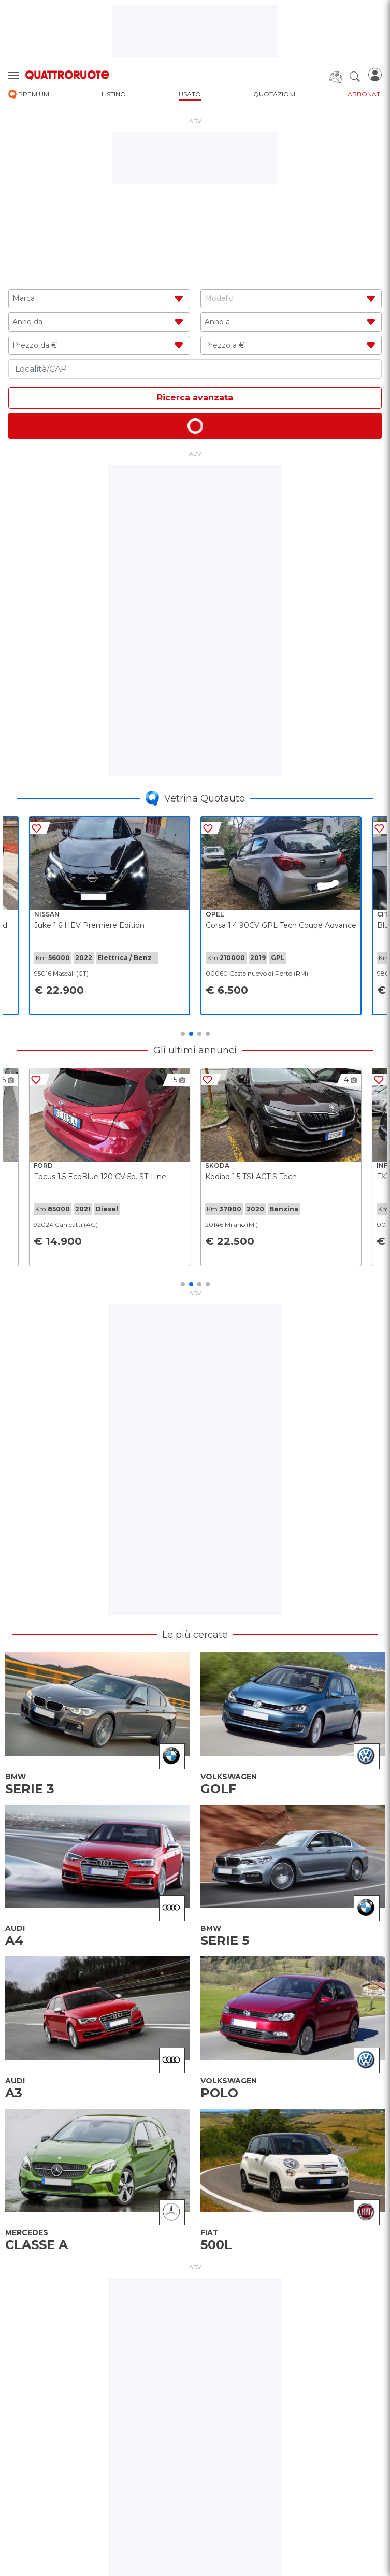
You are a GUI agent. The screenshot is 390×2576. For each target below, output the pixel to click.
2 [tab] (191, 1034)
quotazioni (274, 94)
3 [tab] (199, 1034)
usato (190, 94)
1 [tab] (183, 1034)
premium (28, 94)
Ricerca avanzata (195, 398)
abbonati (365, 94)
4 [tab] (208, 1034)
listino (114, 94)
